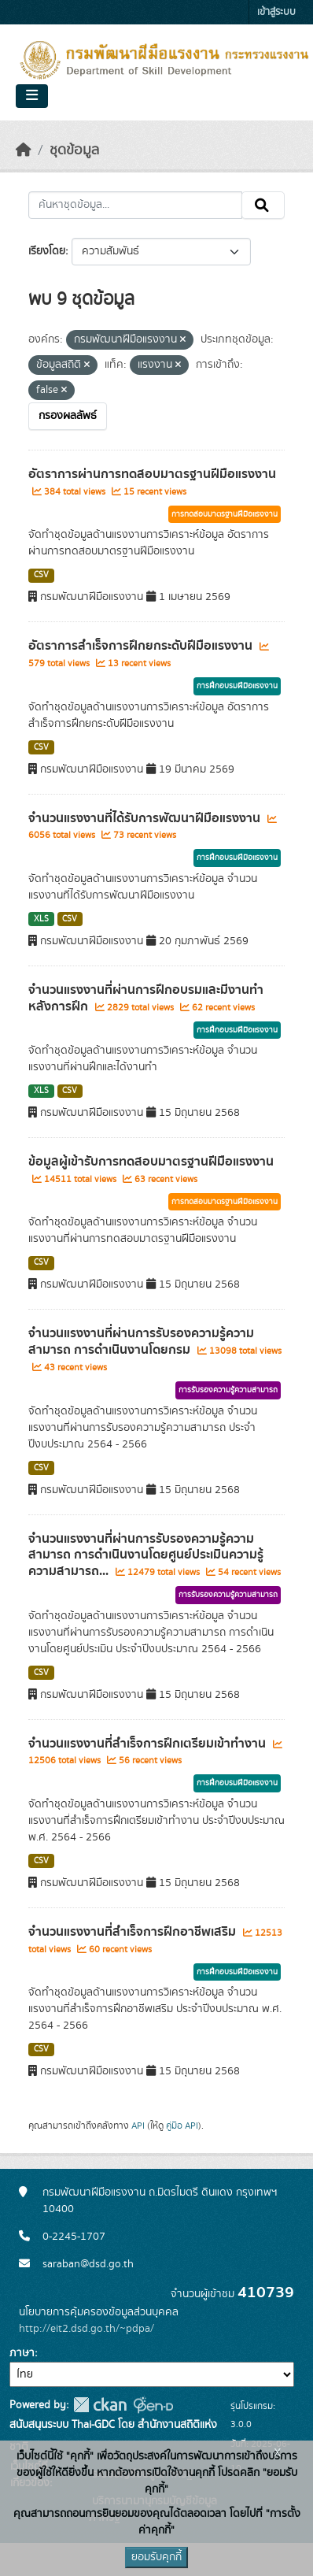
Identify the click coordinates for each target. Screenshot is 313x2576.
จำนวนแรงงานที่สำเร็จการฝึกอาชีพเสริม (133, 1932)
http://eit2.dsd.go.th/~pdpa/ (86, 2329)
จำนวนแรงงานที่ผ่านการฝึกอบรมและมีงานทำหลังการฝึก (145, 998)
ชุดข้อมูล (74, 150)
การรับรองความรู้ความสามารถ (228, 1389)
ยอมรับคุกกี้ (156, 2557)
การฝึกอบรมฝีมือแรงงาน (237, 685)
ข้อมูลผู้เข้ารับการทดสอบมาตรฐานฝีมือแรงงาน (151, 1161)
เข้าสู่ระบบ (276, 12)
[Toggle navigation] (32, 96)
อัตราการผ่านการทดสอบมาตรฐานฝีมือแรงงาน (152, 474)
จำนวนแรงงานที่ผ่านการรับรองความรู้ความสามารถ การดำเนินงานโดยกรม (141, 1341)
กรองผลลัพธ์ (68, 416)
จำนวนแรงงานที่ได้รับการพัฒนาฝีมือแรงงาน (145, 818)
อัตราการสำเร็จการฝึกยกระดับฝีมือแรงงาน (142, 646)
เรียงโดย (46, 251)
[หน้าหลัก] (23, 150)
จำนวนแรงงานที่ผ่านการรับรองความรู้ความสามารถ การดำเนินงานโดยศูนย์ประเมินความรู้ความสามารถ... (145, 1555)
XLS (41, 919)
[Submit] (263, 205)
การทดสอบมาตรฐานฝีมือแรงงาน (224, 514)
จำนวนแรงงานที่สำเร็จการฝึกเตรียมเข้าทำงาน (148, 1743)
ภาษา (22, 2353)
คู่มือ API (182, 2125)
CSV (41, 575)
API (138, 2125)
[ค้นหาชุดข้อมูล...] (135, 205)
